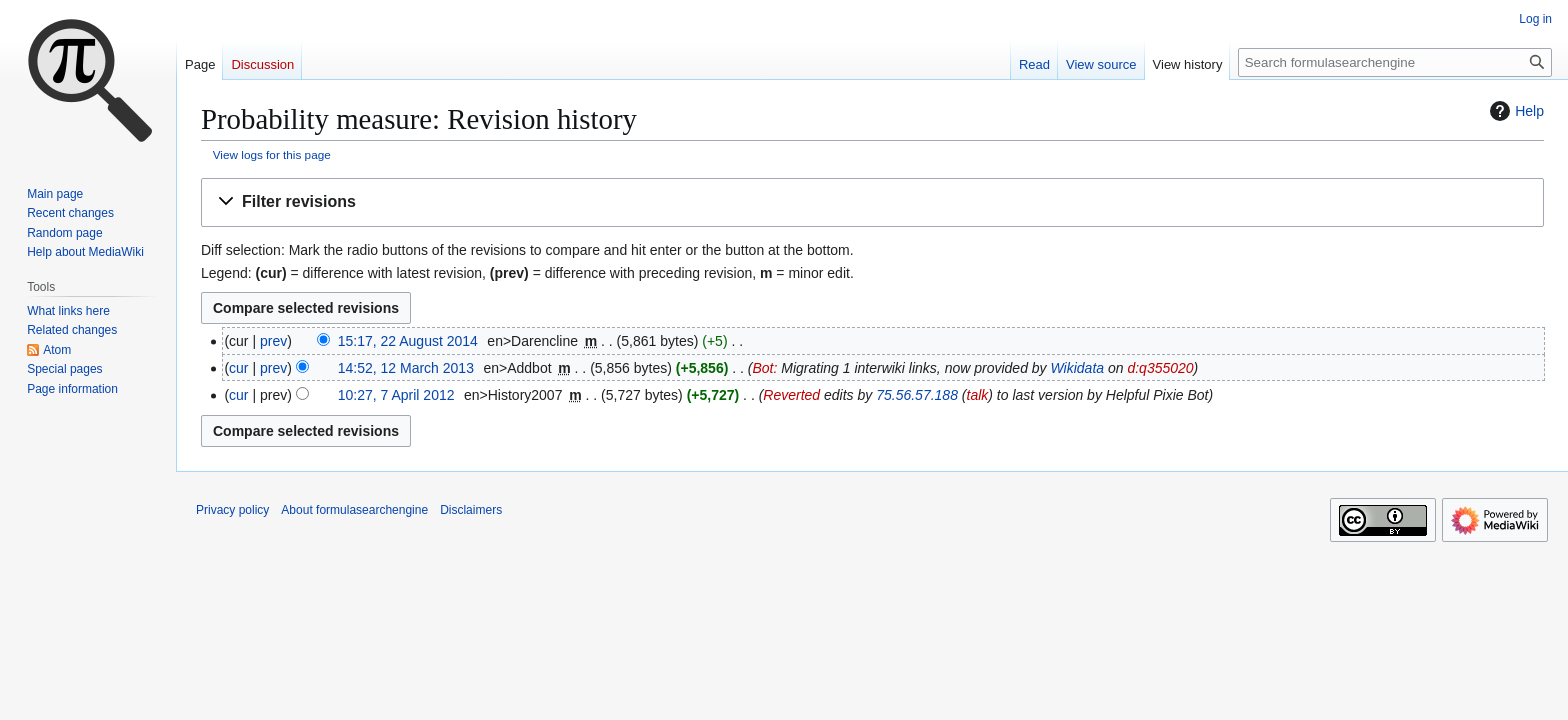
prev (273, 341)
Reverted (791, 395)
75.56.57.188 (917, 395)
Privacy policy (232, 510)
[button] (872, 202)
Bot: (764, 368)
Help (1514, 111)
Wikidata (1078, 368)
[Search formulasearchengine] (1395, 62)
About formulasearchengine (354, 510)
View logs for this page (272, 154)
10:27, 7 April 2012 (396, 395)
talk (978, 395)
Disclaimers (471, 510)
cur (238, 368)
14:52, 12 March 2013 (406, 368)
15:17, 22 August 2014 (408, 341)
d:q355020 (1160, 368)
